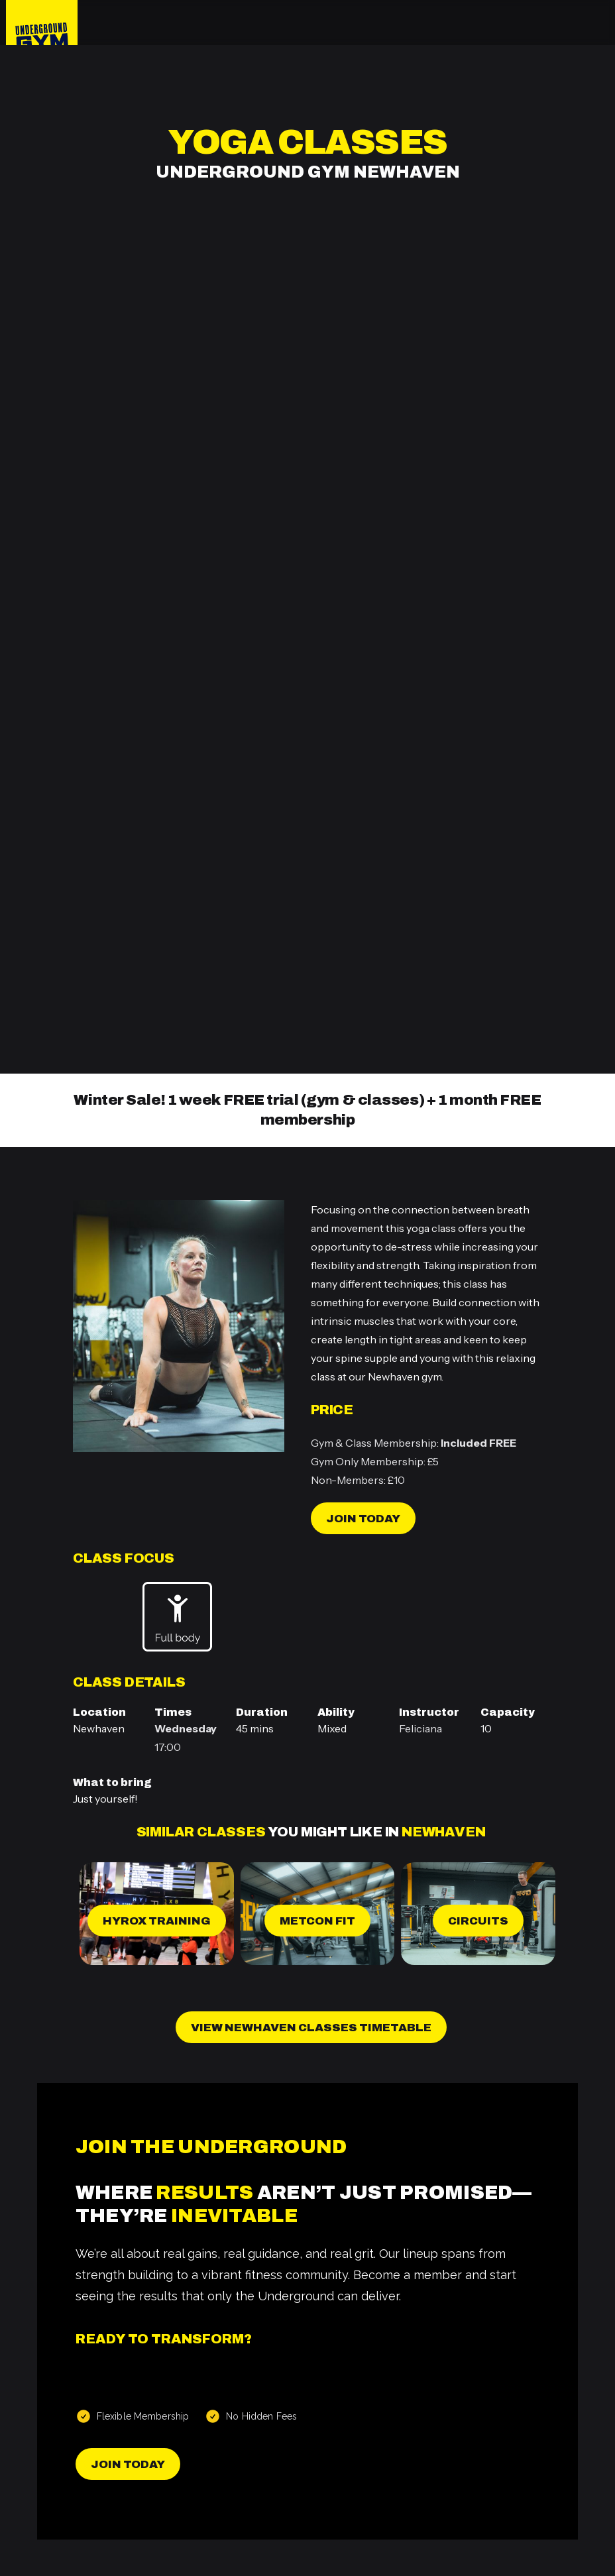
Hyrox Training (157, 1921)
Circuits (478, 1921)
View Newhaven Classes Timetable (311, 2027)
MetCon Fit (317, 1921)
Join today (363, 1518)
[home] (42, 22)
